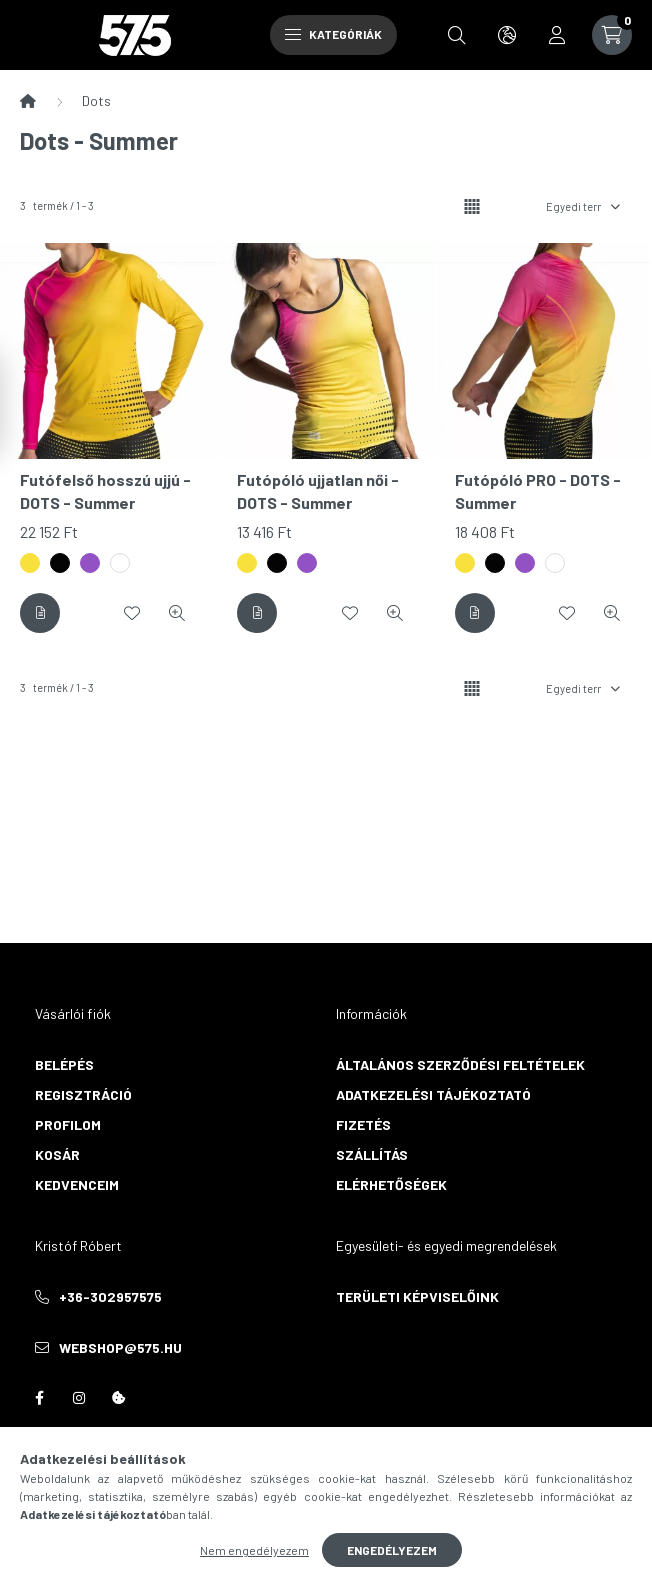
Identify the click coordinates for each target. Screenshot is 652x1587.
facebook (39, 1398)
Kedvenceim (77, 1184)
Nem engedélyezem (254, 1550)
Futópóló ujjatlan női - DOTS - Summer (318, 490)
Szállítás (372, 1154)
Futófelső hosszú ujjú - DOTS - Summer (105, 490)
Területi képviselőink (417, 1296)
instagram (79, 1398)
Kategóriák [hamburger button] (333, 34)
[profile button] (557, 35)
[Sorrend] (581, 206)
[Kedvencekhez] (132, 613)
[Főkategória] (28, 101)
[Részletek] (40, 613)
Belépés (64, 1064)
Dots (96, 100)
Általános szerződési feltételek (460, 1064)
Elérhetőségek (391, 1184)
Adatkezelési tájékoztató (433, 1094)
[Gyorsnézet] (177, 613)
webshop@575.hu (120, 1347)
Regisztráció (83, 1094)
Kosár (57, 1154)
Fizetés (363, 1124)
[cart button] (612, 35)
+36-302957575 (110, 1296)
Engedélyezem (392, 1550)
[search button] (457, 35)
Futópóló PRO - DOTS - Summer (538, 490)
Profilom (68, 1124)
